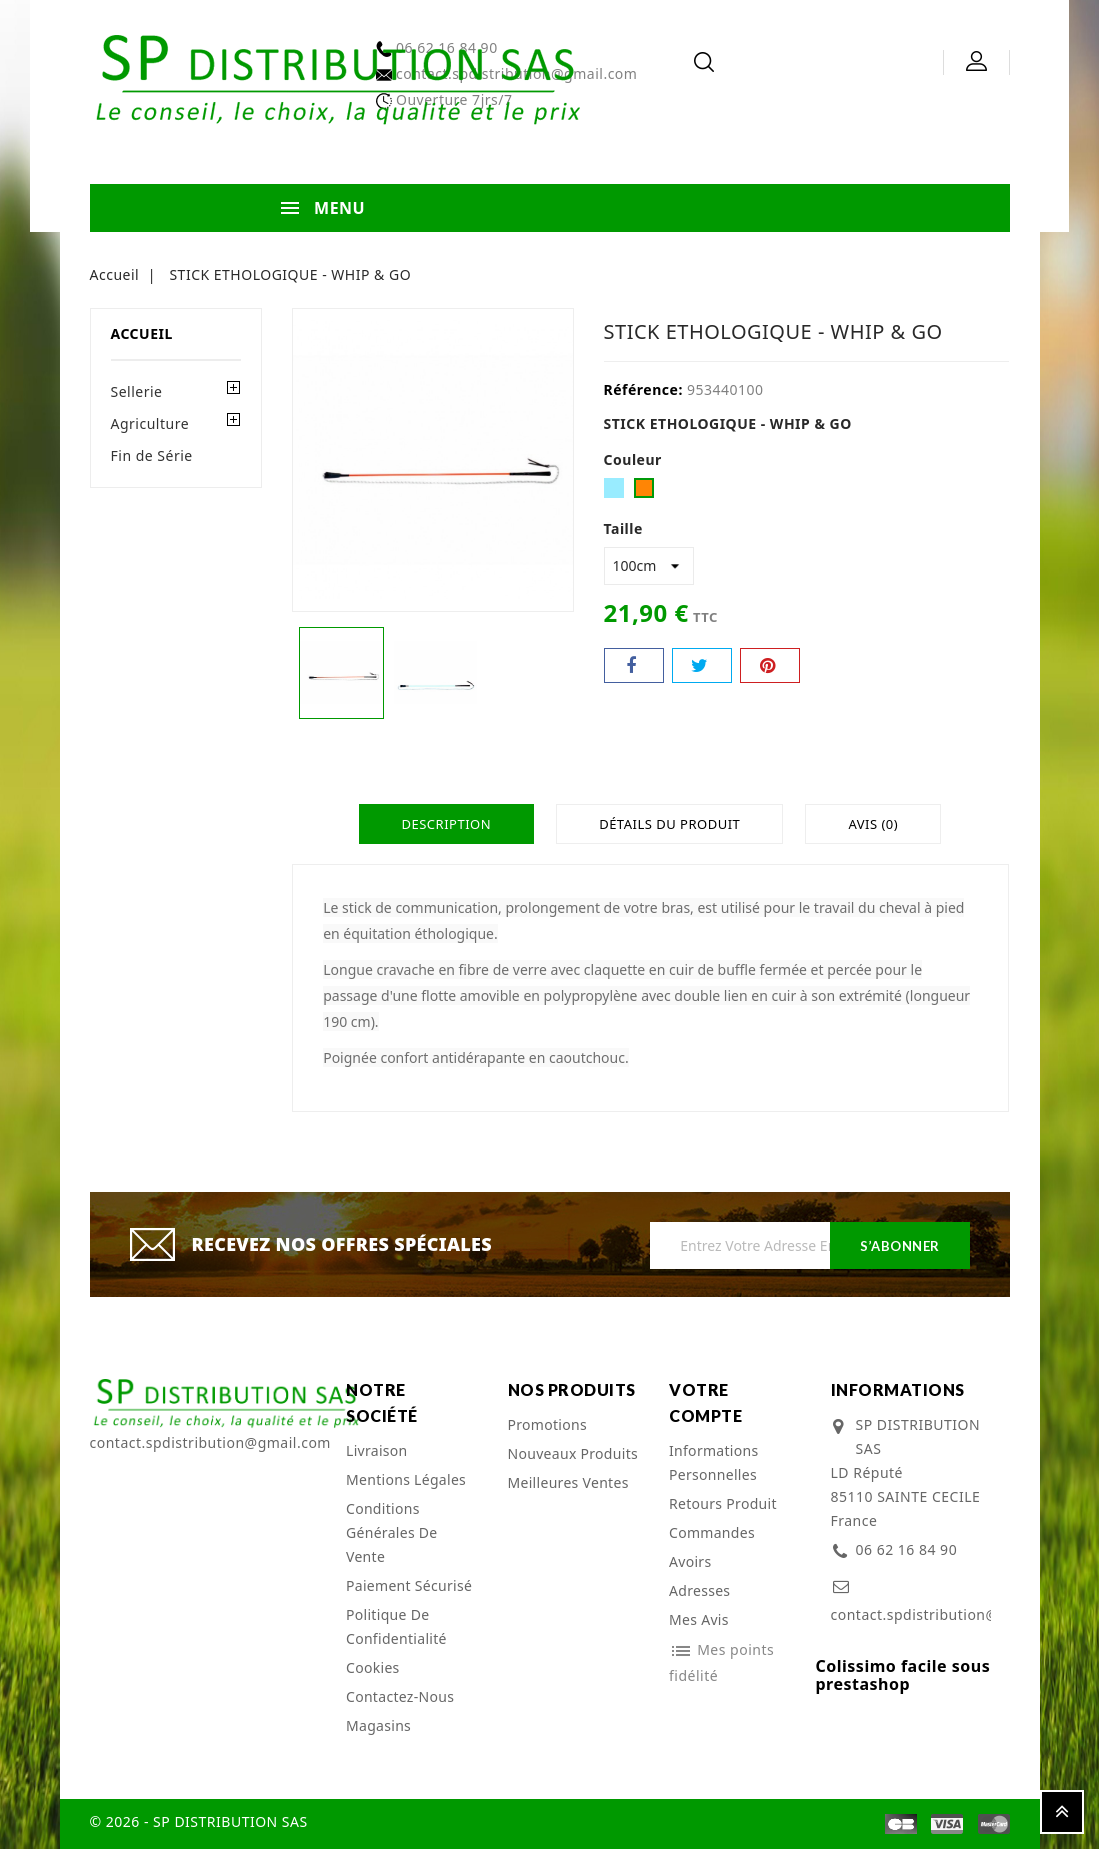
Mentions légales (406, 1479)
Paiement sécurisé (409, 1585)
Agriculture (150, 423)
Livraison (377, 1450)
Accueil (142, 333)
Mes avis (699, 1619)
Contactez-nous (400, 1696)
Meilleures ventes (568, 1482)
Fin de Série (152, 455)
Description (442, 824)
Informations (898, 1389)
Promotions (548, 1424)
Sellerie (137, 391)
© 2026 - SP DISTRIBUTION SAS (199, 1821)
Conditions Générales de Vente (392, 1532)
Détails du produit (669, 824)
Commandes (712, 1532)
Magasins (378, 1725)
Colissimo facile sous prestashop (903, 1675)
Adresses (699, 1590)
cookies (373, 1667)
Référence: (643, 389)
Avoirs (690, 1561)
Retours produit (723, 1503)
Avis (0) (877, 824)
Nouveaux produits (573, 1453)
